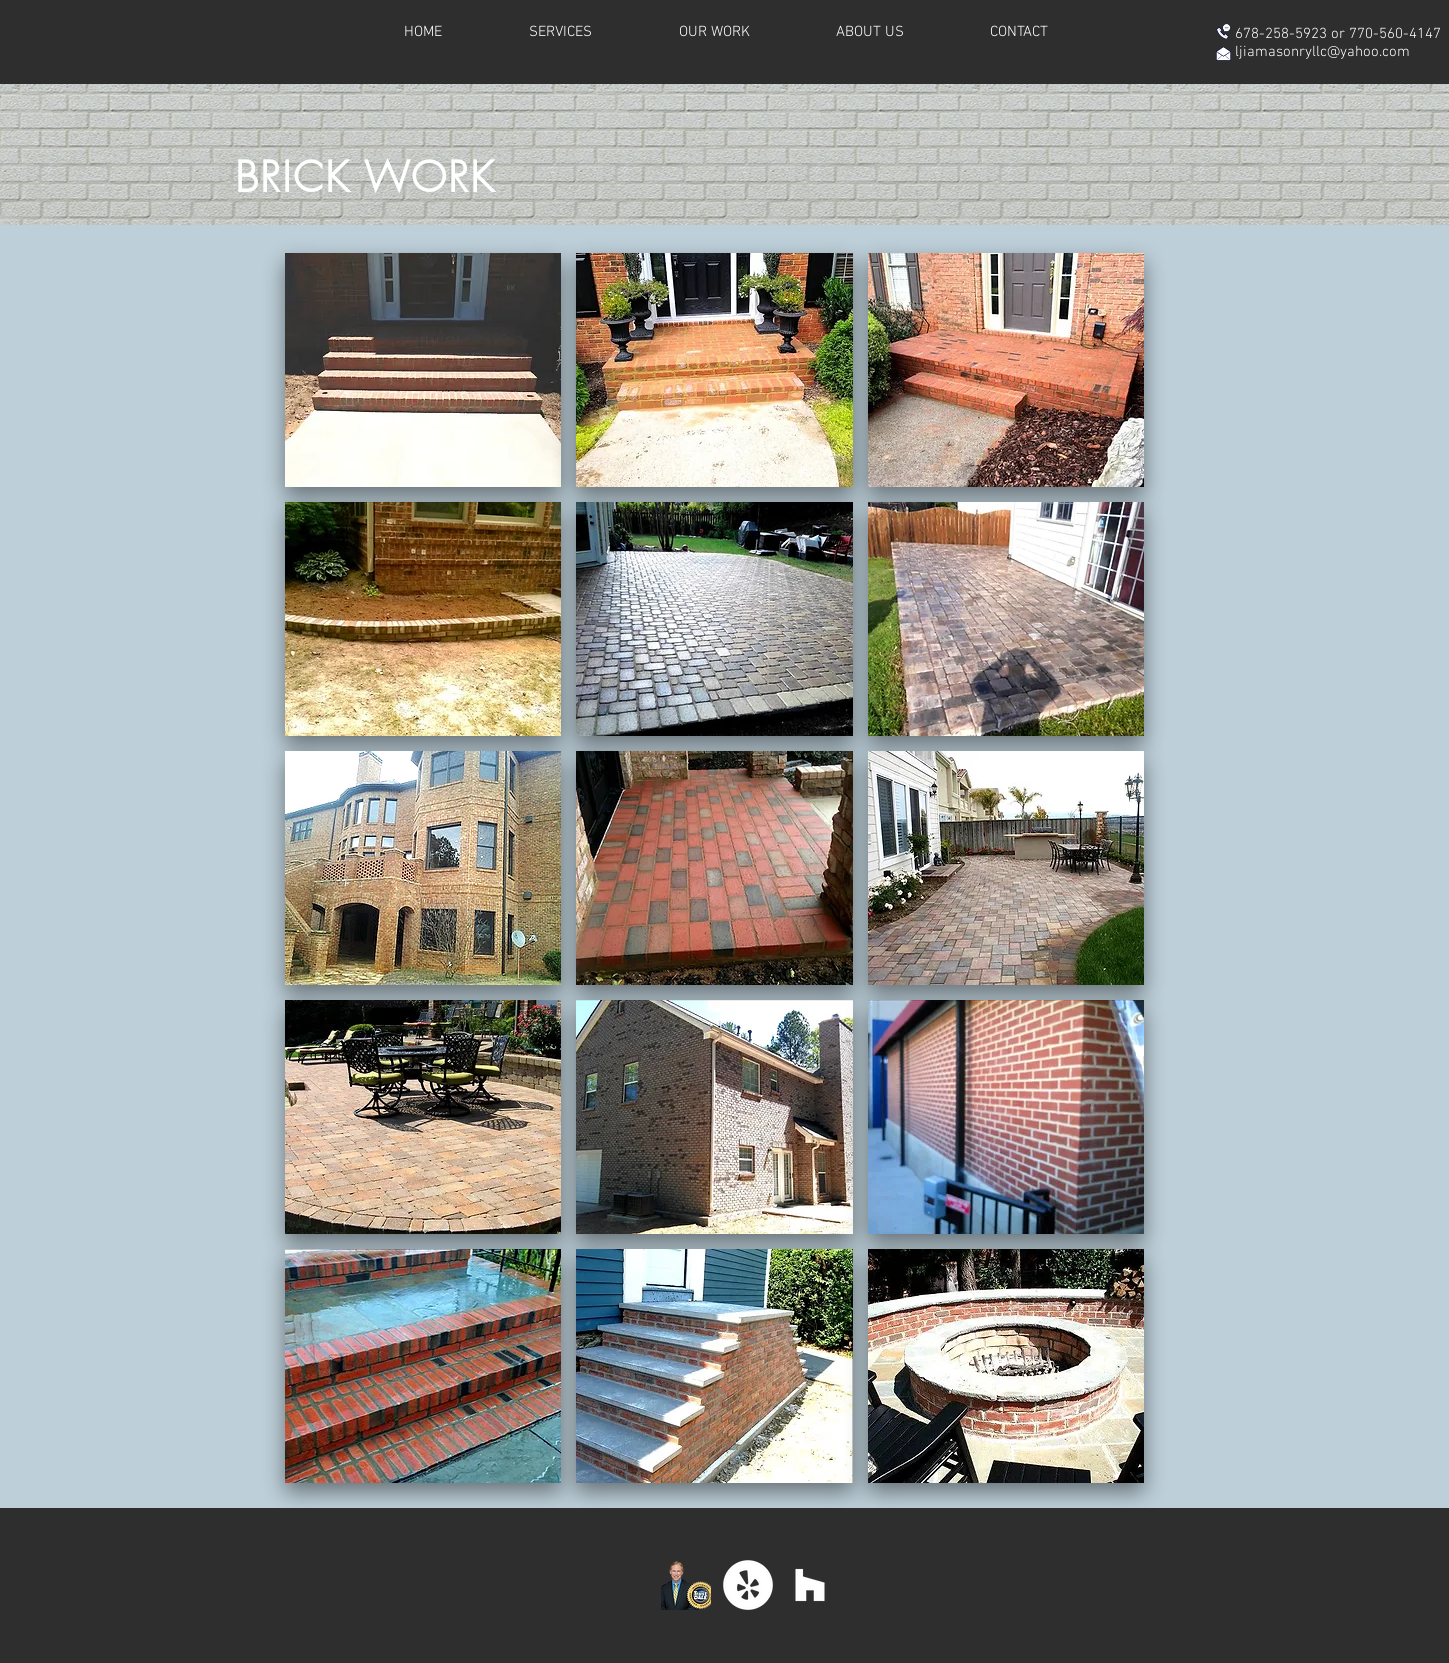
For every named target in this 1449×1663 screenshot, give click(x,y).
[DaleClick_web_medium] (686, 1585)
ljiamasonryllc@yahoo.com (1322, 52)
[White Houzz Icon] (810, 1585)
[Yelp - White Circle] (748, 1585)
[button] (423, 370)
